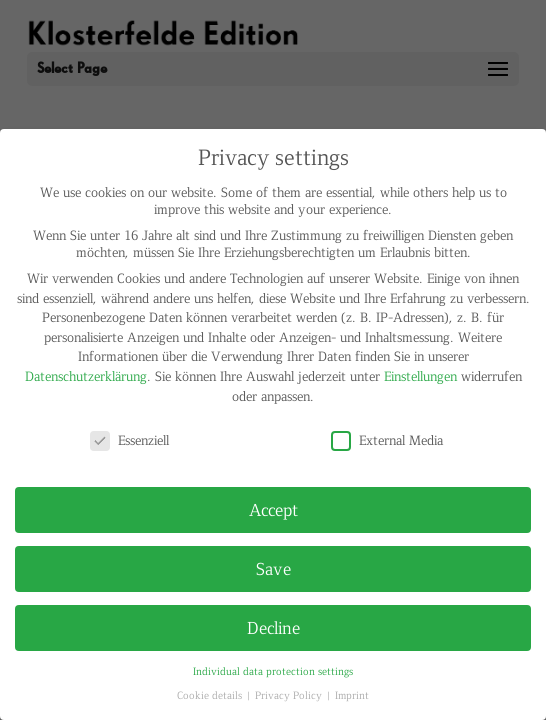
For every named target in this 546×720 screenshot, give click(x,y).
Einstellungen (420, 375)
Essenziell (129, 439)
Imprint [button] (352, 694)
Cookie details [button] (211, 694)
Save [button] (273, 568)
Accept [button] (273, 509)
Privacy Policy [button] (290, 694)
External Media (387, 439)
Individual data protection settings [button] (273, 670)
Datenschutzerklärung (86, 375)
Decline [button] (273, 627)
